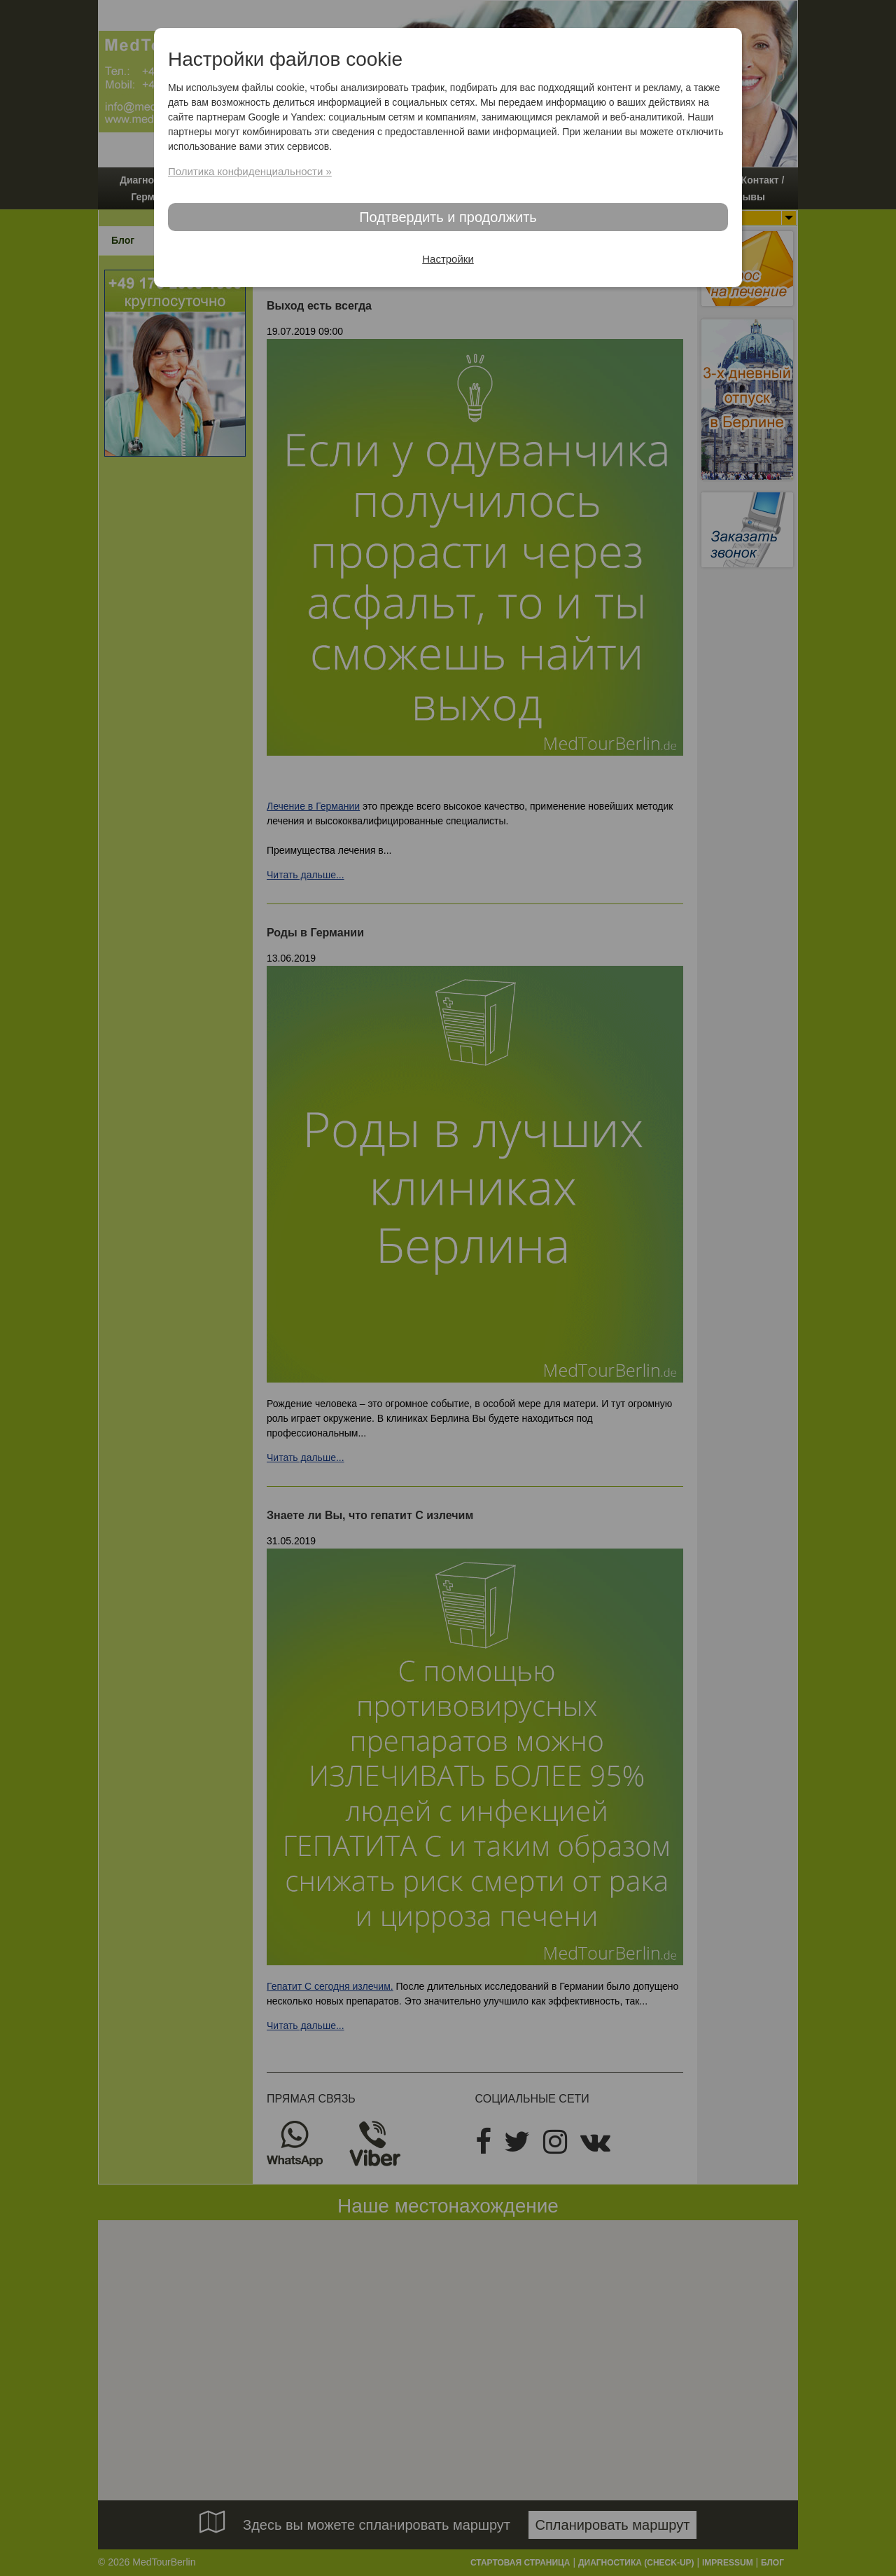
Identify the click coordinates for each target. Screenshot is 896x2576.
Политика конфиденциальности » (250, 171)
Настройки (448, 259)
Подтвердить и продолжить (448, 217)
